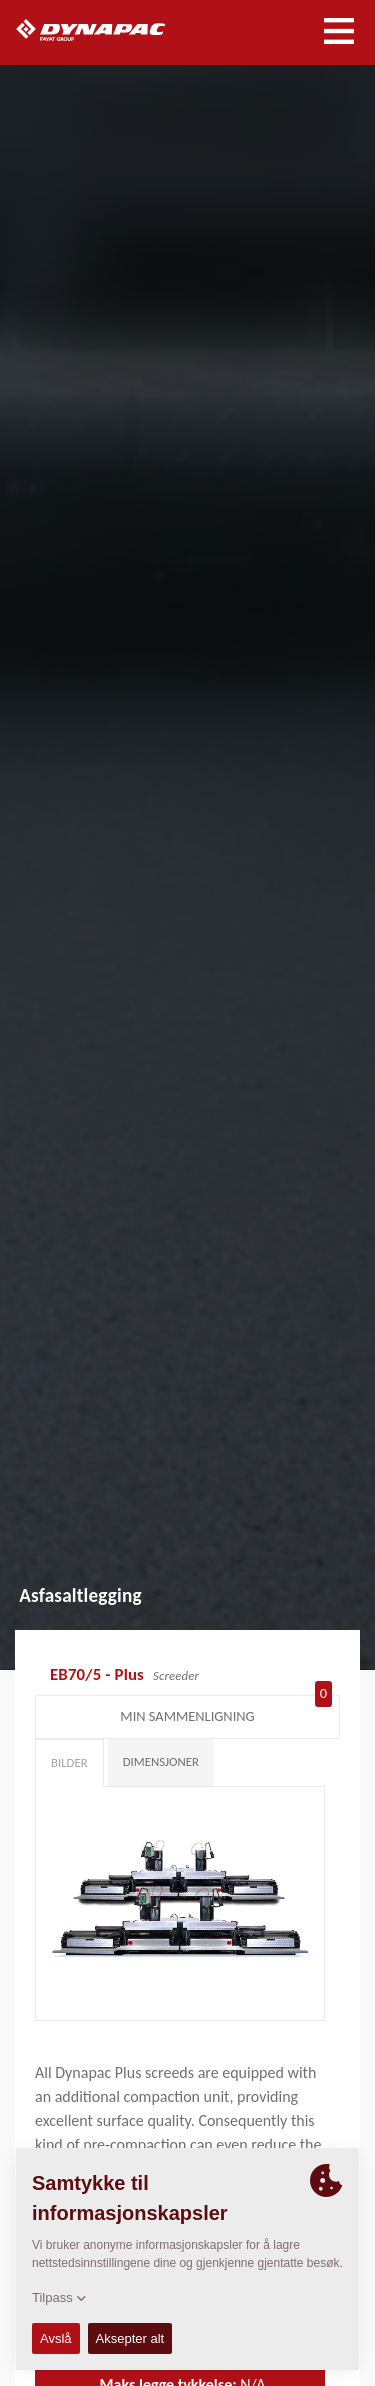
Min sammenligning (226, 1712)
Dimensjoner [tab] (161, 1761)
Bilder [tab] (69, 1762)
